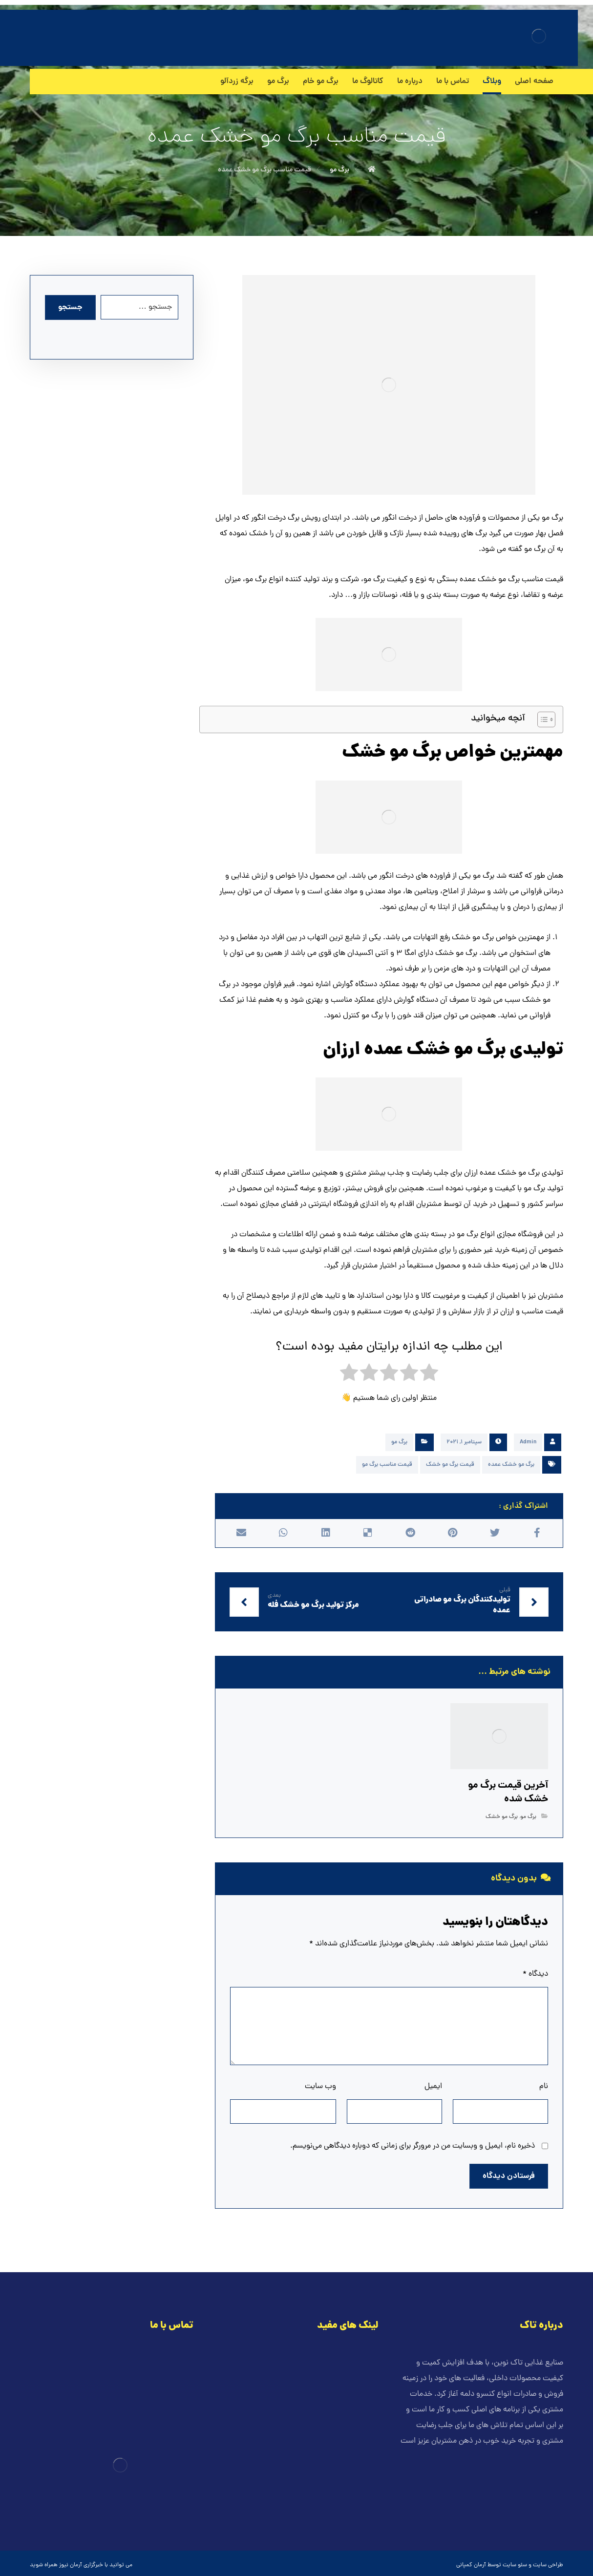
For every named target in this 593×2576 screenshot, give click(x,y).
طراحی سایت (548, 2565)
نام (543, 2086)
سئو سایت (515, 2565)
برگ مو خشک (502, 1817)
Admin (528, 1442)
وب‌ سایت (320, 2086)
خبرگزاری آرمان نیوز (81, 2565)
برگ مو (399, 1442)
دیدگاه (535, 1974)
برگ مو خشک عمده (511, 1464)
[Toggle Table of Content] (541, 719)
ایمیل (433, 2086)
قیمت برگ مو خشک (450, 1464)
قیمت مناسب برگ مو (387, 1464)
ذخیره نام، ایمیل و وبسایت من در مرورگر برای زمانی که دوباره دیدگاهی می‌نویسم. (412, 2146)
